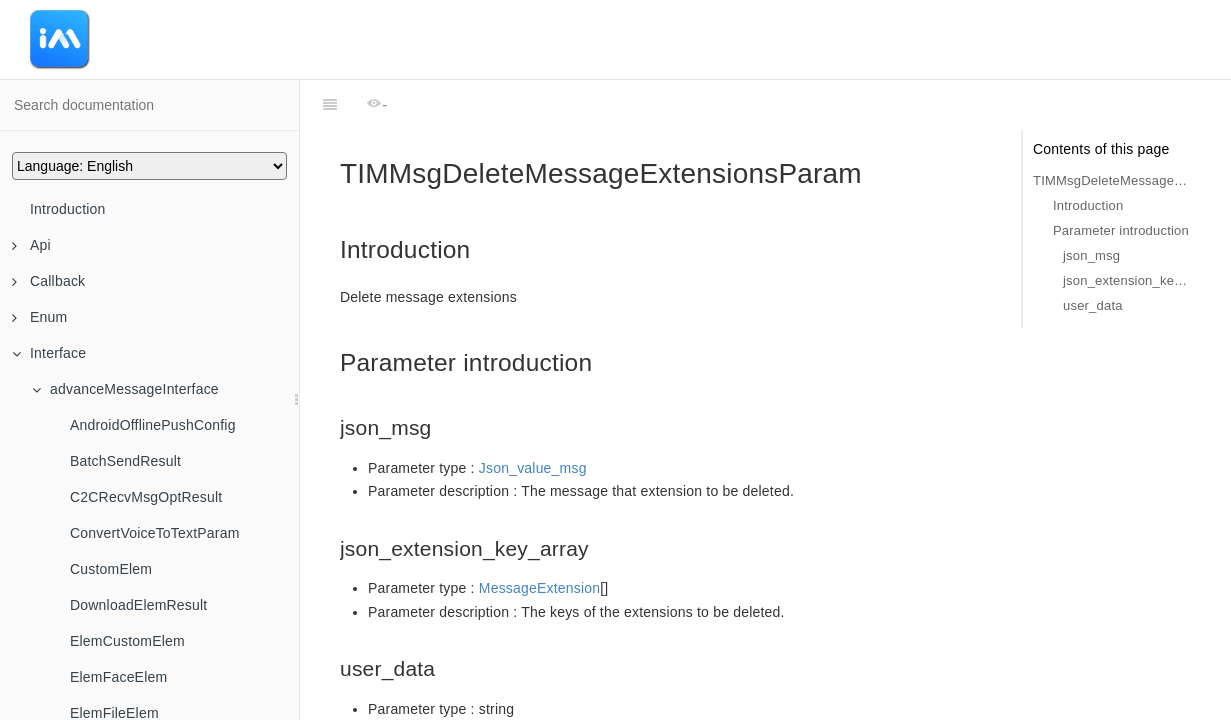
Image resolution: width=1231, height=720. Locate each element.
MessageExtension (540, 538)
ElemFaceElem (118, 677)
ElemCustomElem (127, 641)
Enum (39, 317)
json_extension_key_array (1127, 280)
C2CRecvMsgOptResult (146, 497)
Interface (49, 353)
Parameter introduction (1121, 230)
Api (31, 245)
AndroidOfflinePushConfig (153, 425)
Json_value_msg (533, 418)
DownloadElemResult (138, 605)
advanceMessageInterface (125, 389)
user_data (1093, 305)
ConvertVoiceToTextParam (155, 533)
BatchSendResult (125, 461)
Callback (48, 281)
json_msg (1091, 255)
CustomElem (111, 569)
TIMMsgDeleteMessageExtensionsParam (1112, 180)
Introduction (68, 209)
